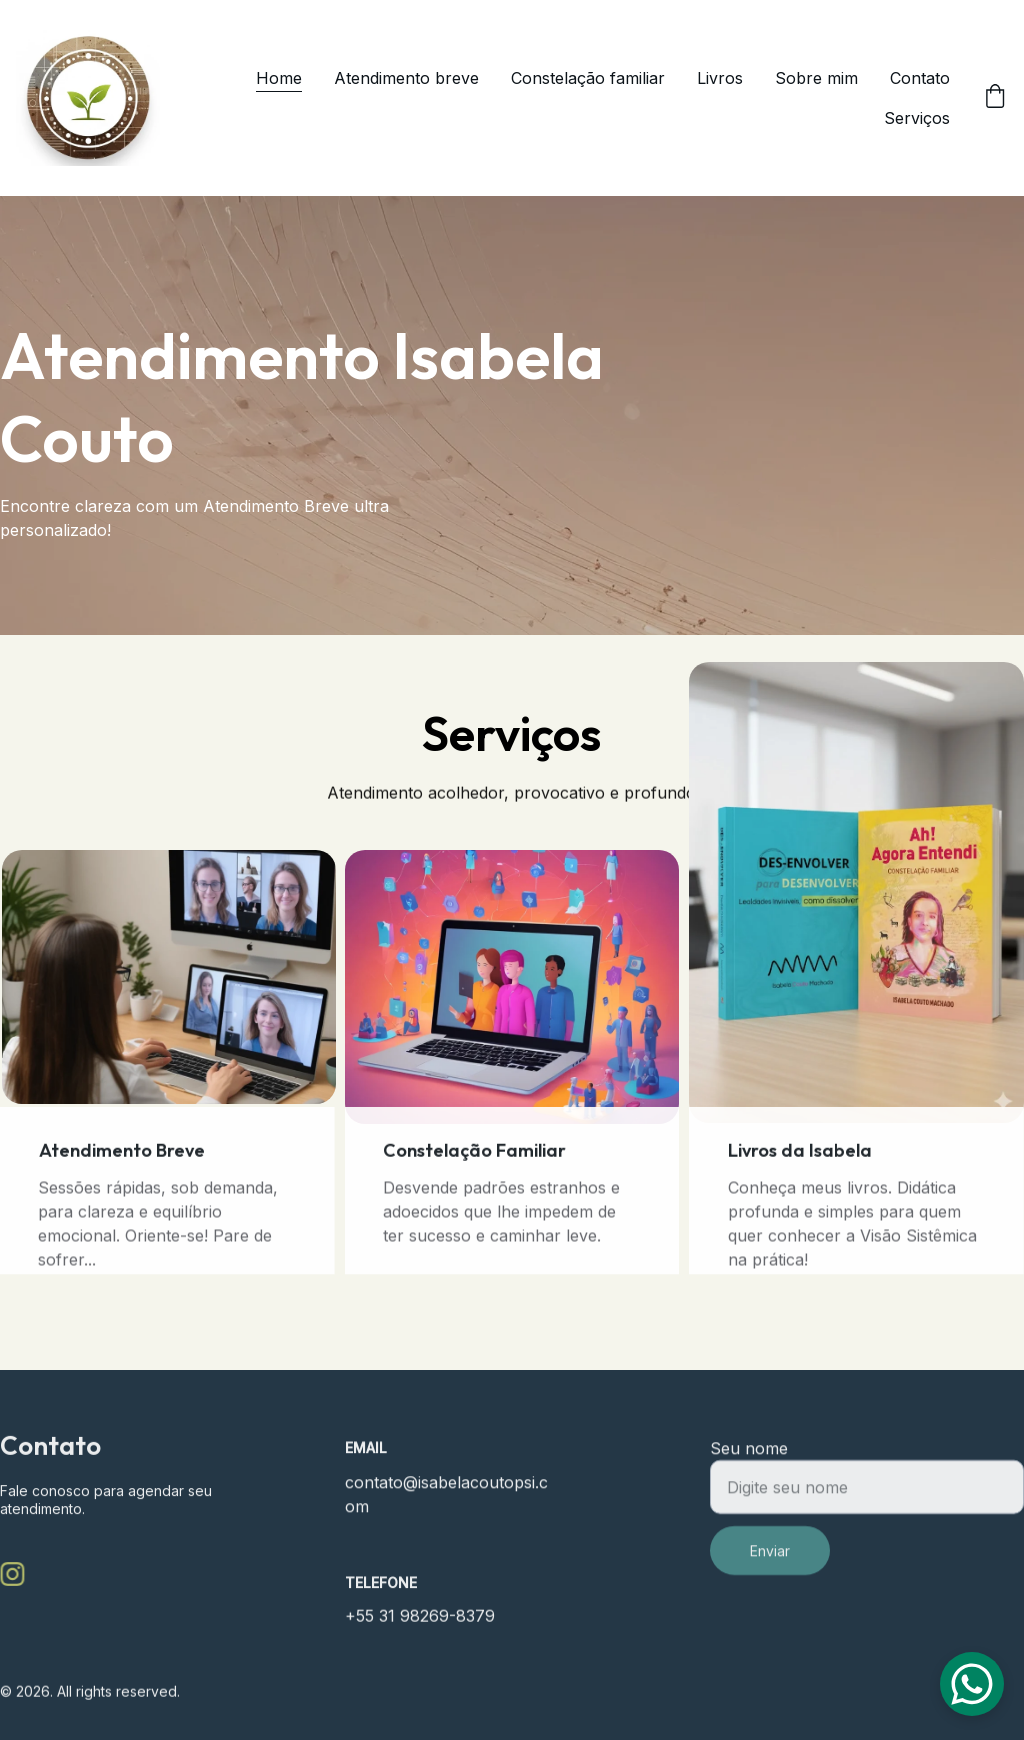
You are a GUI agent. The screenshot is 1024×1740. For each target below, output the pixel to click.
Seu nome (749, 1465)
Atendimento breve (406, 78)
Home (279, 78)
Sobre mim (816, 78)
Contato (920, 78)
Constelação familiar (588, 78)
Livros (720, 78)
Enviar (770, 1567)
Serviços (917, 118)
